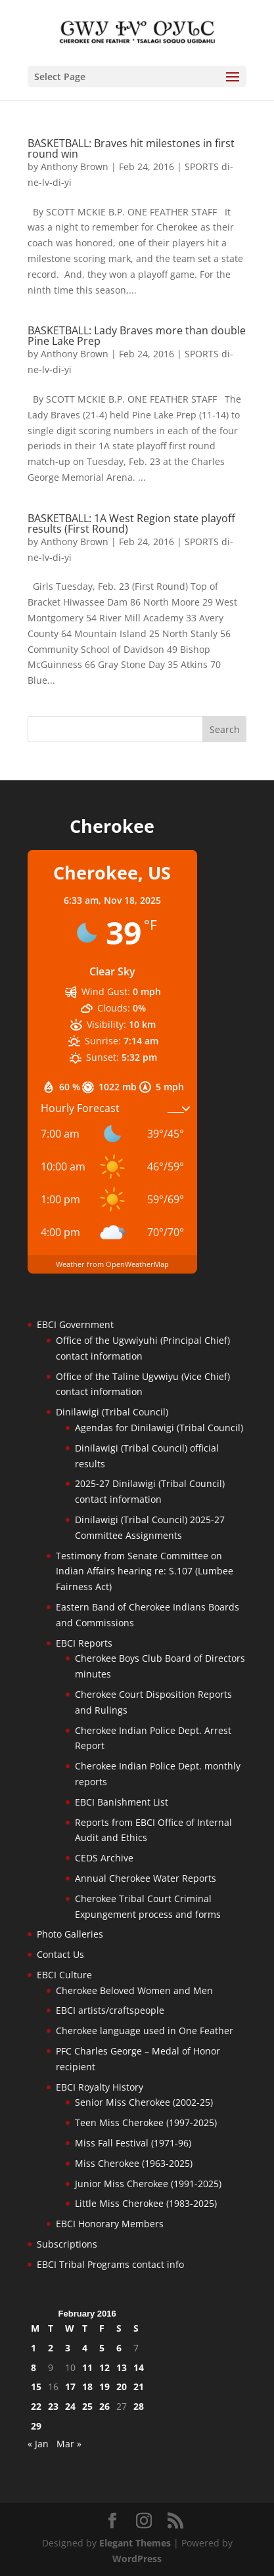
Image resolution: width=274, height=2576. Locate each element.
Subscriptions (67, 2244)
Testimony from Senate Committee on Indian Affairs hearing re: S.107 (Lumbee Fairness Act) (144, 1571)
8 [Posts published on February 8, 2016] (33, 2367)
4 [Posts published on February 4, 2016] (84, 2348)
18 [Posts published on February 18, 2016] (87, 2386)
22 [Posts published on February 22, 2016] (36, 2406)
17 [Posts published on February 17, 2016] (70, 2386)
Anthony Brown (74, 166)
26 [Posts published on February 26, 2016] (104, 2406)
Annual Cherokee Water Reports (145, 1878)
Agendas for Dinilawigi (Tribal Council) (159, 1427)
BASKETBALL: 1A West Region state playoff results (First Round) (131, 523)
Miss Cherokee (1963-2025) (134, 2163)
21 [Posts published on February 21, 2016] (138, 2386)
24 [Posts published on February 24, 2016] (70, 2406)
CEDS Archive (104, 1858)
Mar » (69, 2443)
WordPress (137, 2558)
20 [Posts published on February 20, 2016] (121, 2386)
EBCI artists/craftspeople (110, 2010)
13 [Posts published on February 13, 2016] (121, 2367)
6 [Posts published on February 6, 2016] (119, 2348)
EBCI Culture (64, 1974)
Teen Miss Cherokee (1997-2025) (146, 2122)
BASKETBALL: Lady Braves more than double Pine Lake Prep (137, 335)
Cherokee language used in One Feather (144, 2030)
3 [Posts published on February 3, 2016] (67, 2348)
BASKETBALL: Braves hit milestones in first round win (131, 148)
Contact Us (60, 1954)
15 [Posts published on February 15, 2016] (36, 2386)
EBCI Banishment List (121, 1802)
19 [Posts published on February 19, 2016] (104, 2386)
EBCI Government (75, 1324)
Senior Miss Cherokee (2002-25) (144, 2102)
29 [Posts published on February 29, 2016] (36, 2426)
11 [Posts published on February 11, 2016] (87, 2367)
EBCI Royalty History (99, 2087)
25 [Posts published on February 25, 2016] (87, 2406)
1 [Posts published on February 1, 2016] (33, 2348)
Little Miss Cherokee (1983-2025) (146, 2203)
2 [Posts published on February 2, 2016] (50, 2348)
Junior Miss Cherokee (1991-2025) (148, 2183)
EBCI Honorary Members (110, 2223)
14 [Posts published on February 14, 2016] (138, 2367)
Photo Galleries (70, 1934)
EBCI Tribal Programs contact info (110, 2264)
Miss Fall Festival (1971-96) (133, 2143)
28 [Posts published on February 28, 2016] (138, 2406)
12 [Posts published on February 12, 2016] (104, 2367)
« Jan (38, 2443)
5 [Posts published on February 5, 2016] (101, 2348)
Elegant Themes (135, 2543)
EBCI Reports (84, 1643)
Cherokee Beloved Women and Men (134, 1990)
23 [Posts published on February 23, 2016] (53, 2406)
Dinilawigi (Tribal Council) (112, 1412)
